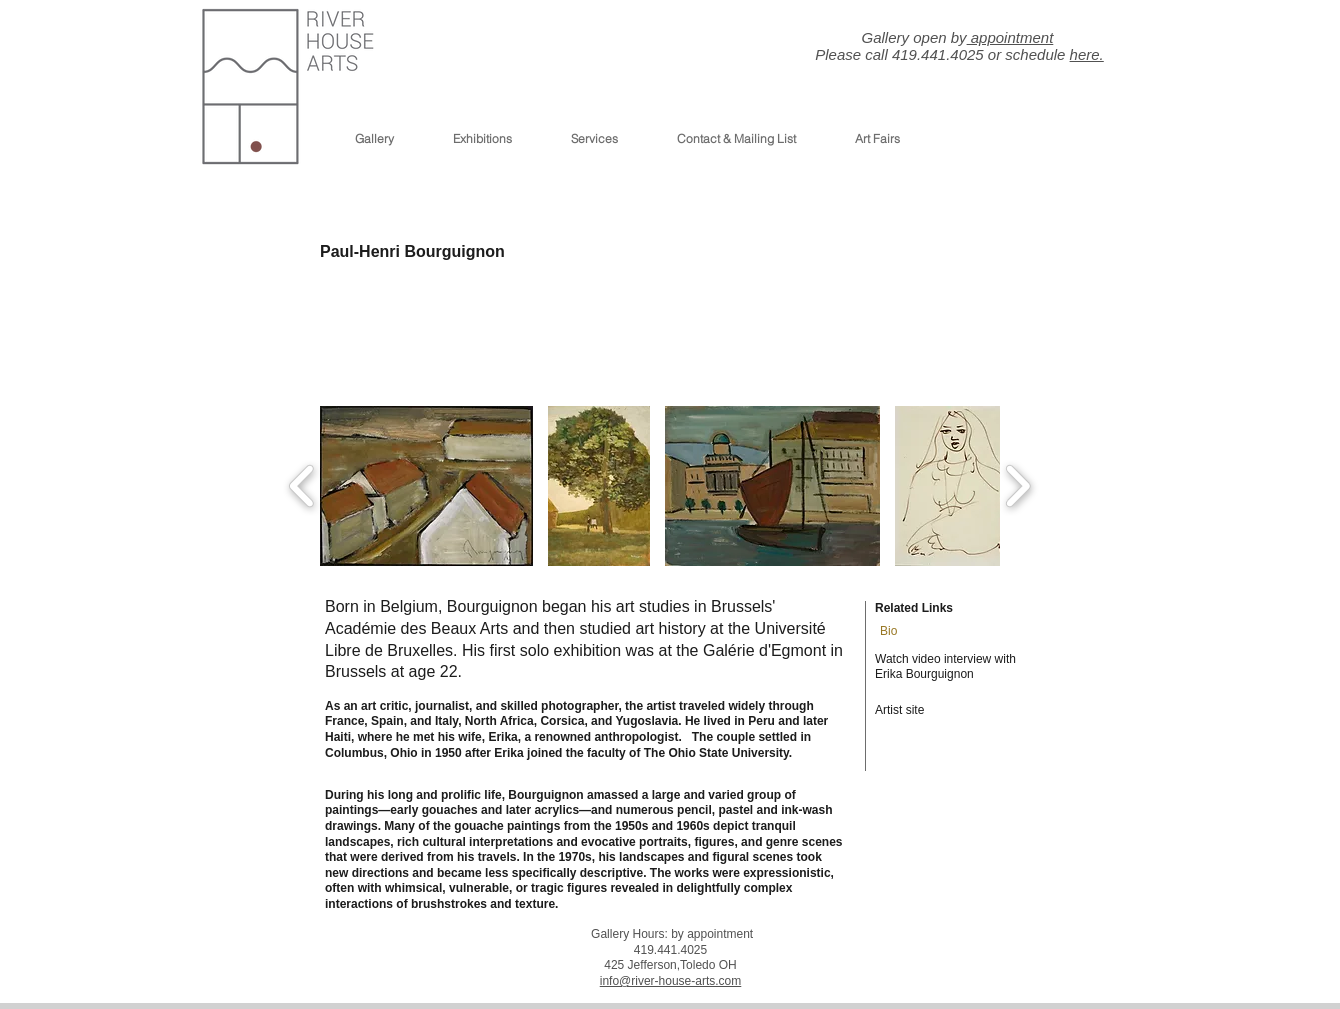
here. (1087, 54)
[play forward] (1017, 486)
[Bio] (902, 632)
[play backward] (302, 486)
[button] (426, 486)
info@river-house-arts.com (671, 981)
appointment (1010, 37)
